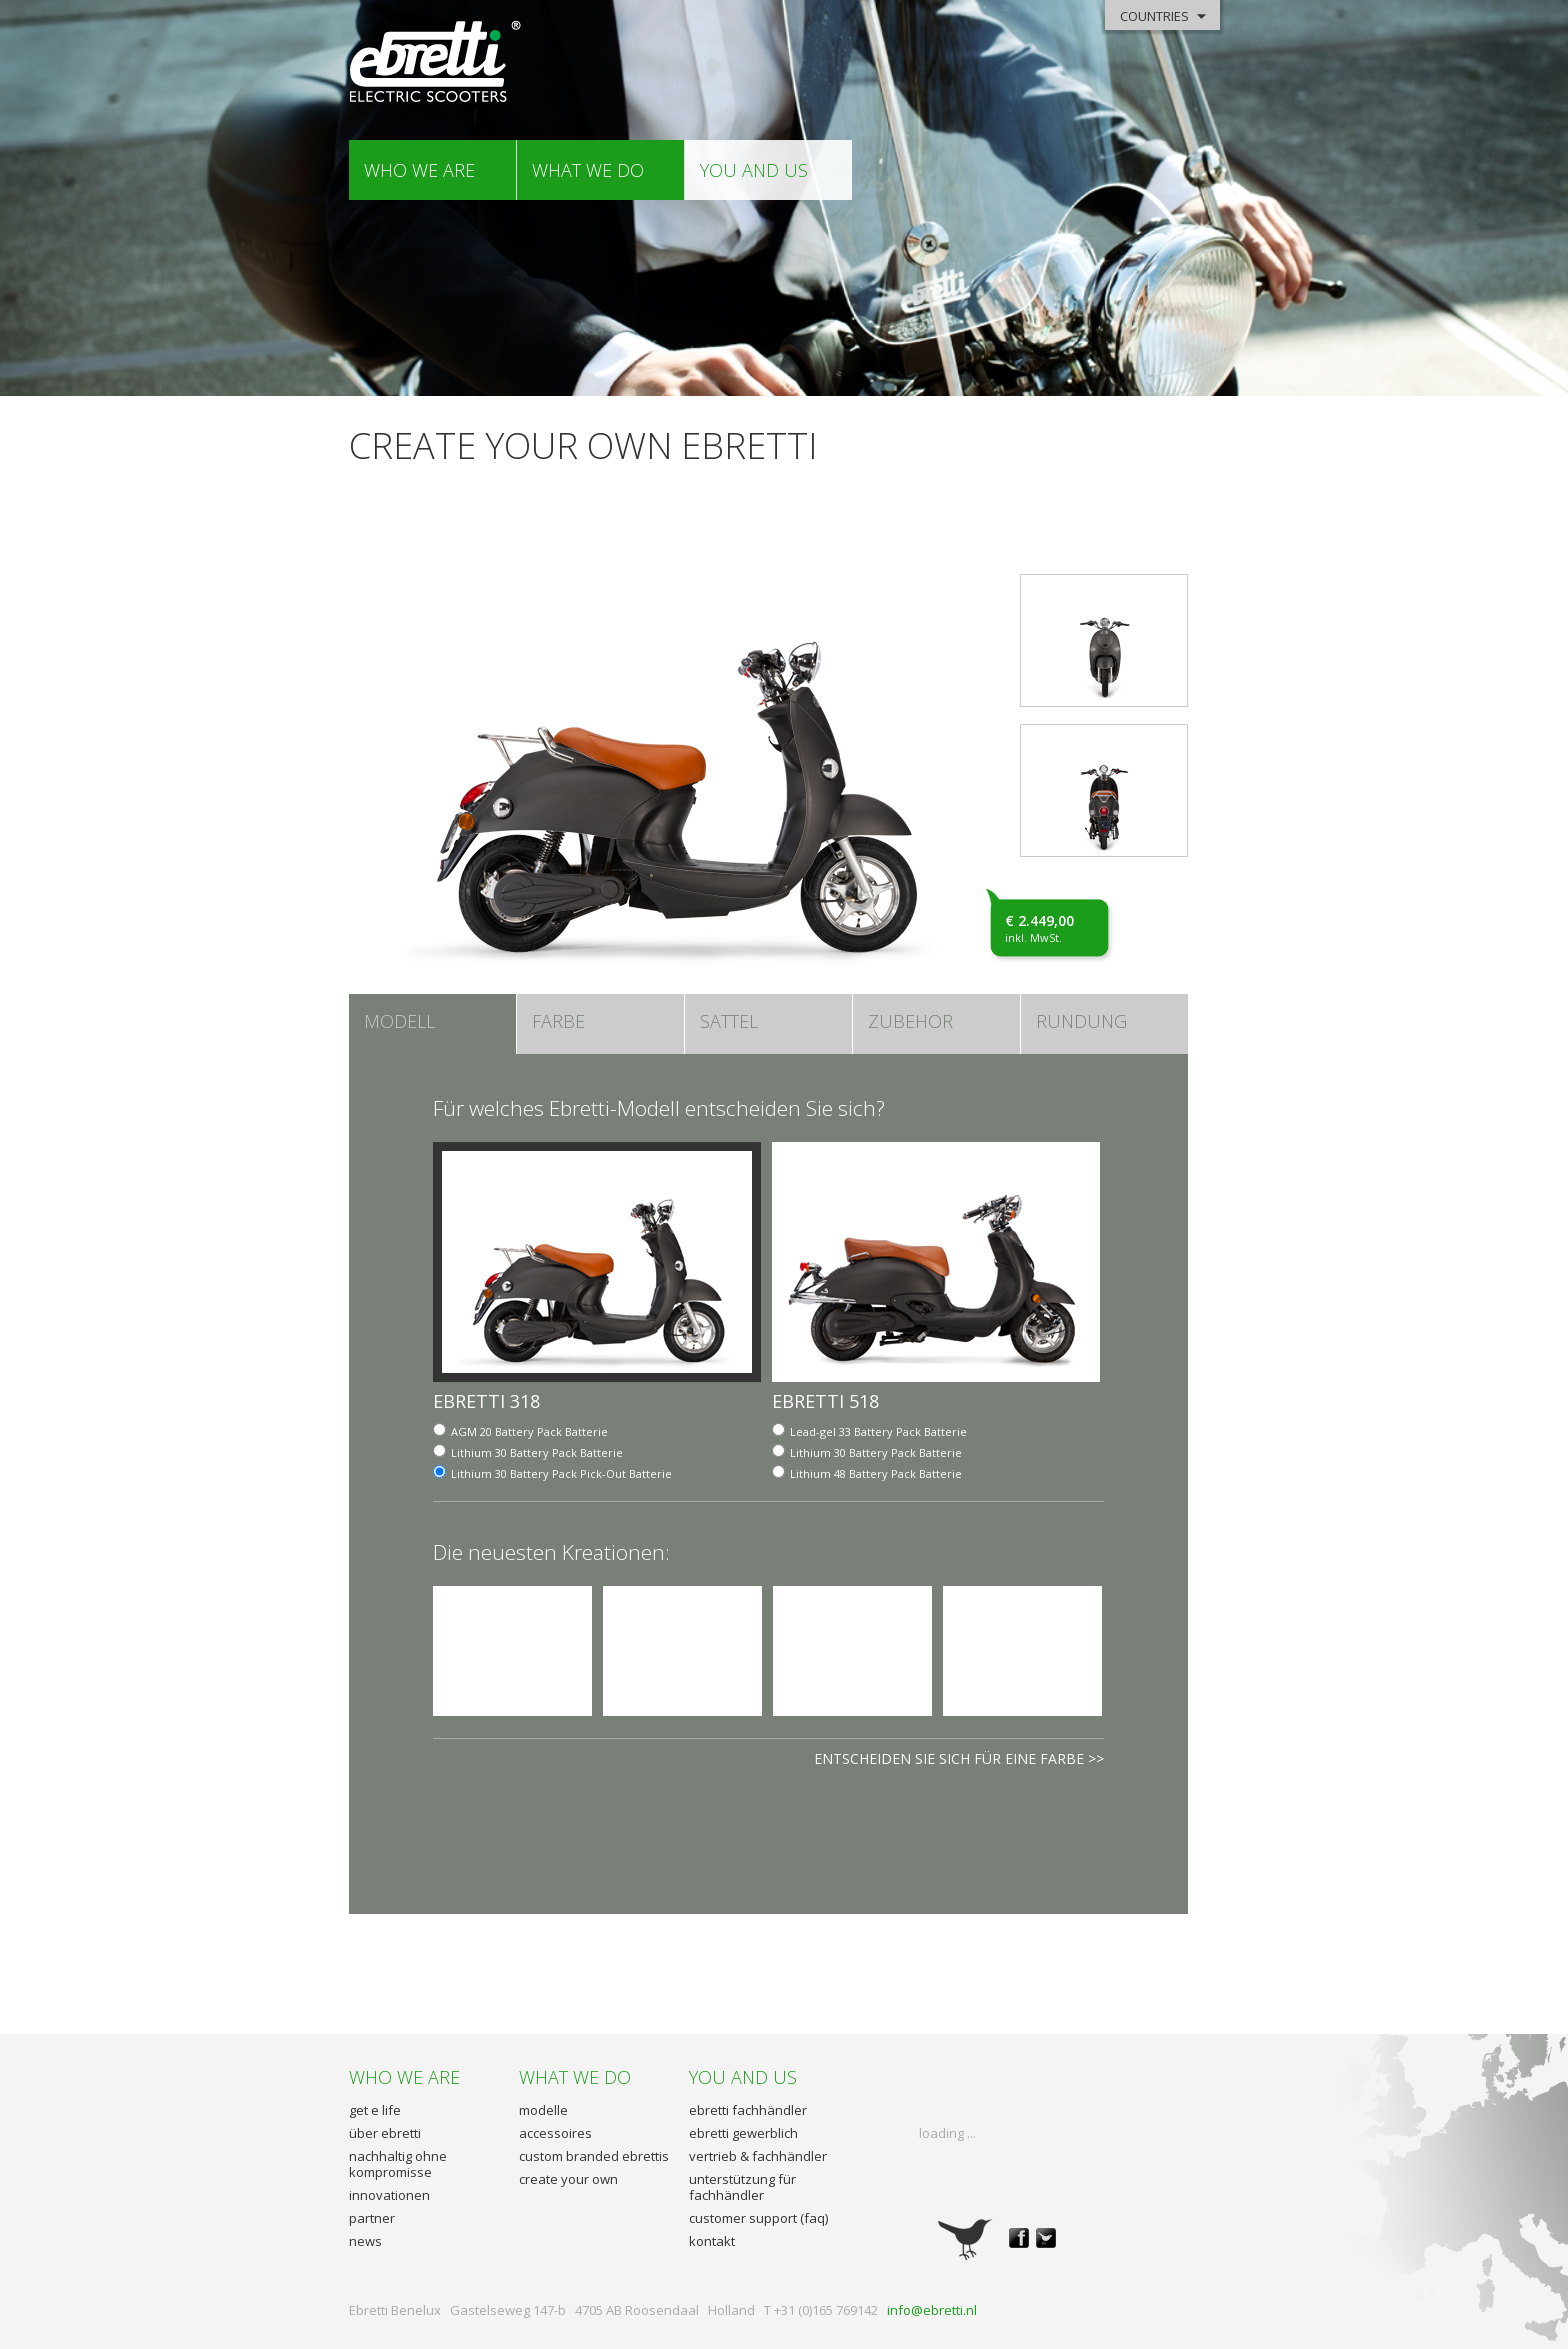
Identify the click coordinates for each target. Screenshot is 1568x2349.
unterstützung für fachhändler (742, 2187)
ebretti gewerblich (743, 2133)
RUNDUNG (1081, 1021)
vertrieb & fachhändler (758, 2156)
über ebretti (385, 2133)
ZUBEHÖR (910, 1021)
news (365, 2241)
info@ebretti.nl (932, 2310)
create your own (568, 2179)
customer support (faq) (758, 2218)
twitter (1046, 2238)
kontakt (712, 2241)
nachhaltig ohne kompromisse (398, 2164)
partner (372, 2218)
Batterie (529, 1431)
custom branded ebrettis (594, 2156)
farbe (558, 1021)
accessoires (555, 2133)
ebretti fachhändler (748, 2110)
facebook (1019, 2238)
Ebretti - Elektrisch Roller (436, 62)
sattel (729, 1021)
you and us (754, 170)
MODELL (399, 1021)
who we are (419, 170)
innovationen (389, 2195)
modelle (543, 2110)
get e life (375, 2110)
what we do (588, 170)
